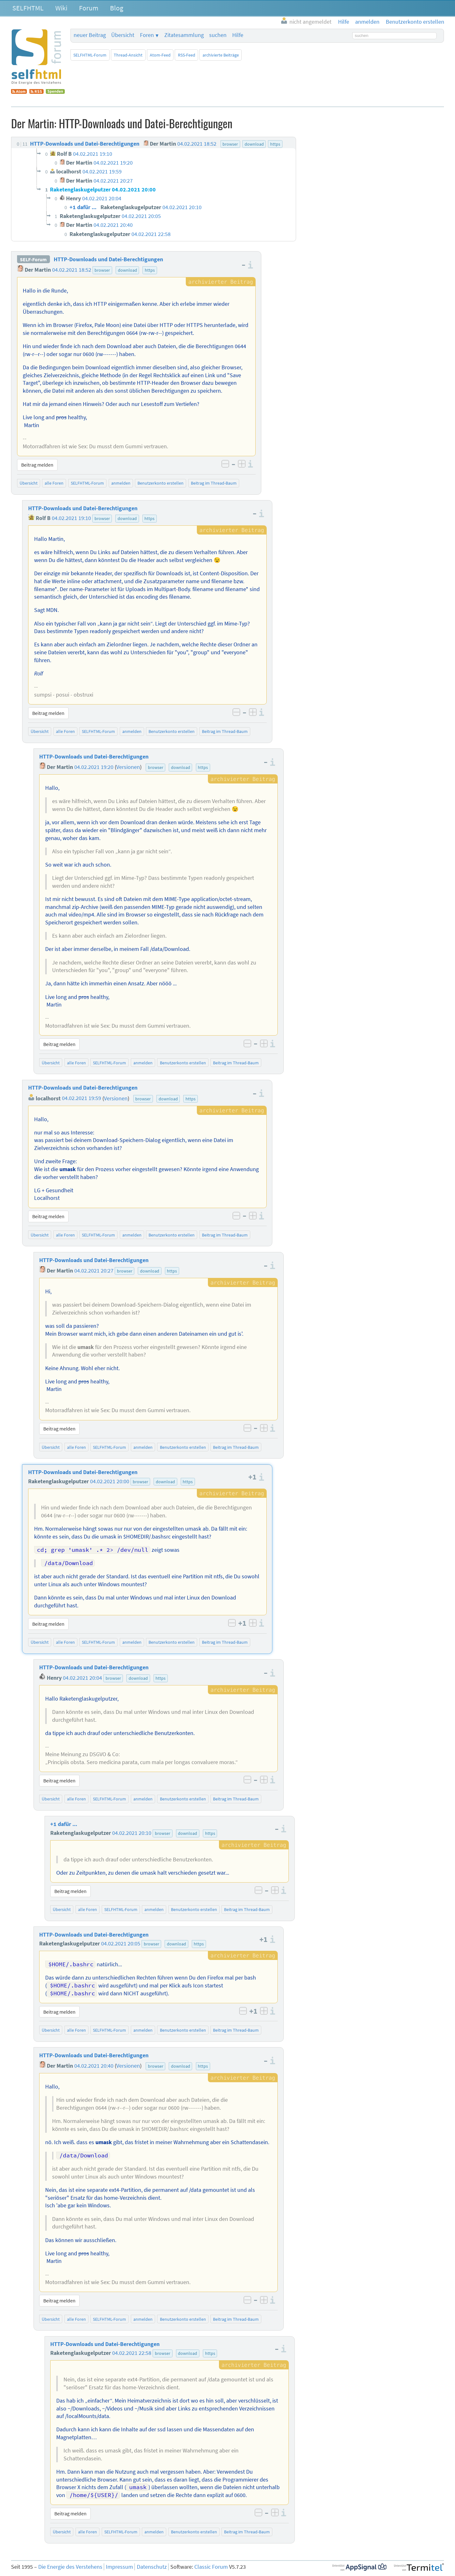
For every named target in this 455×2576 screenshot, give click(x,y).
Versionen (128, 767)
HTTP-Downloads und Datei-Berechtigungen (108, 259)
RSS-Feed (186, 55)
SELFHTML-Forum (89, 55)
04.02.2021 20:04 (82, 1677)
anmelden (120, 483)
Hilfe (237, 35)
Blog (116, 7)
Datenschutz (152, 2566)
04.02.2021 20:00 (109, 1481)
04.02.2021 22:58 (131, 2352)
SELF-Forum (33, 259)
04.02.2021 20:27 (93, 1270)
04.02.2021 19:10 (71, 518)
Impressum (119, 2566)
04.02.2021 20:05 (120, 1943)
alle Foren (54, 483)
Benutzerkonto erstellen (160, 483)
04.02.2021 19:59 (81, 1098)
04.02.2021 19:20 (93, 767)
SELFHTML (28, 7)
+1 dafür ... (63, 1824)
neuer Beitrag (90, 35)
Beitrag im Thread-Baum (214, 483)
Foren (147, 35)
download (127, 270)
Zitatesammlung (184, 35)
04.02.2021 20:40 (93, 2065)
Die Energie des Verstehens (70, 2566)
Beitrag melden (37, 465)
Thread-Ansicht (128, 55)
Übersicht (122, 35)
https (150, 270)
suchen (218, 35)
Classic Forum (211, 2566)
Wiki (61, 7)
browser (102, 270)
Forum (88, 7)
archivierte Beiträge (221, 55)
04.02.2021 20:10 (131, 1832)
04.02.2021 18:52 (71, 269)
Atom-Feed (160, 55)
